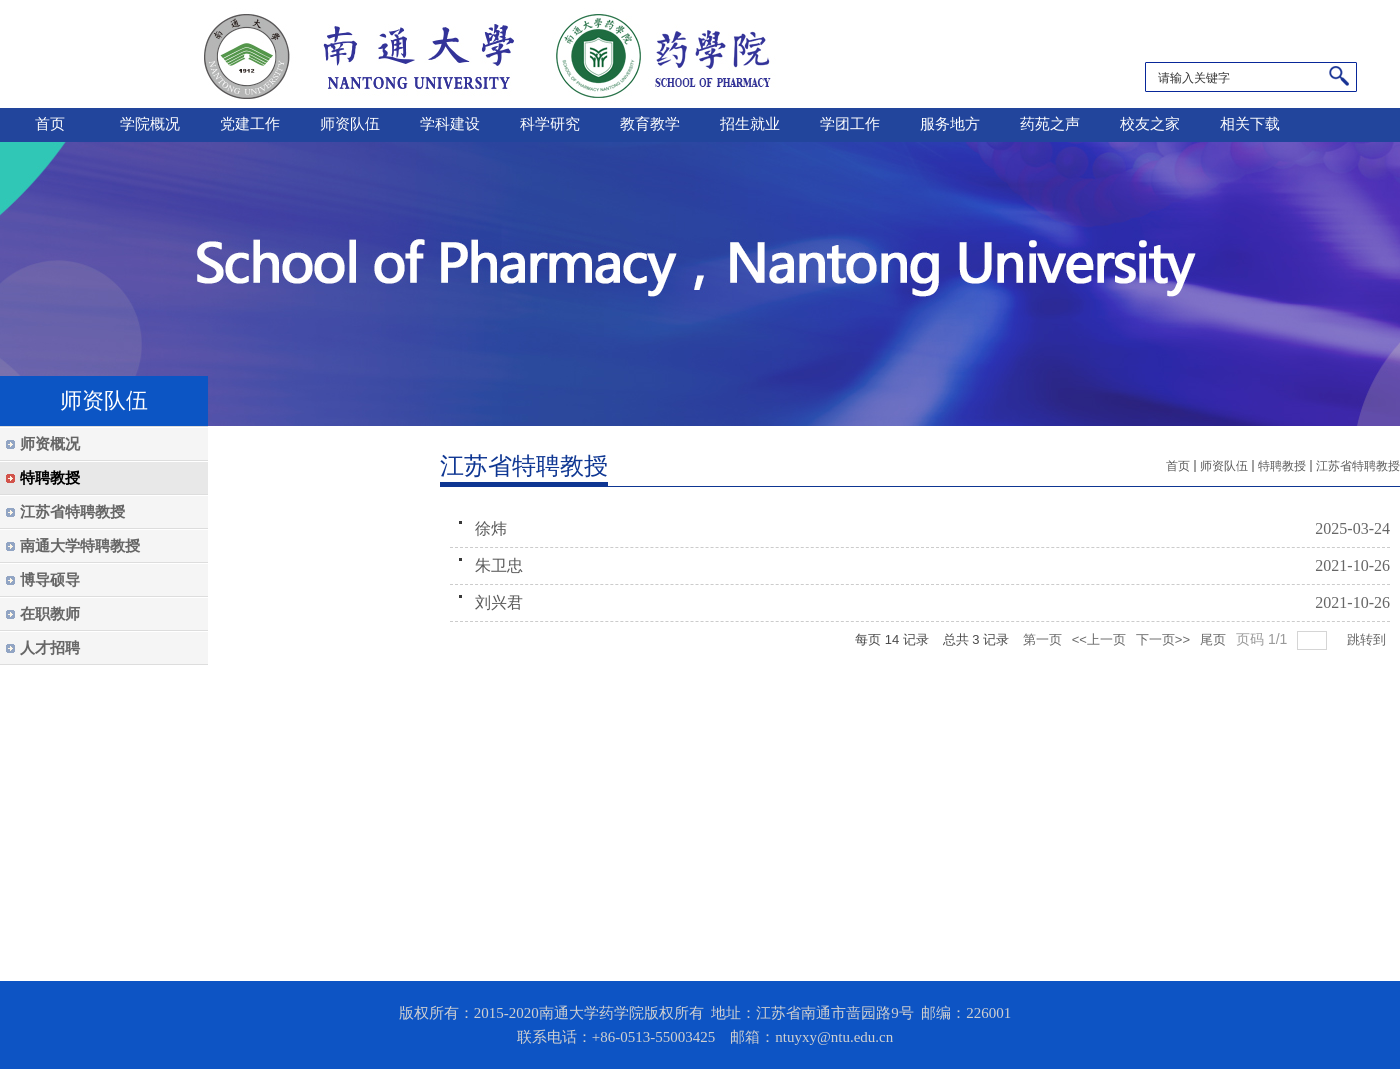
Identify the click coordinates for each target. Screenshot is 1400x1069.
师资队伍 (1224, 466)
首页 (1178, 466)
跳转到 (1368, 639)
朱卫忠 (499, 565)
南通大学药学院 (487, 54)
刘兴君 (499, 602)
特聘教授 (1282, 466)
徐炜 (491, 528)
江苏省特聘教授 (1358, 466)
